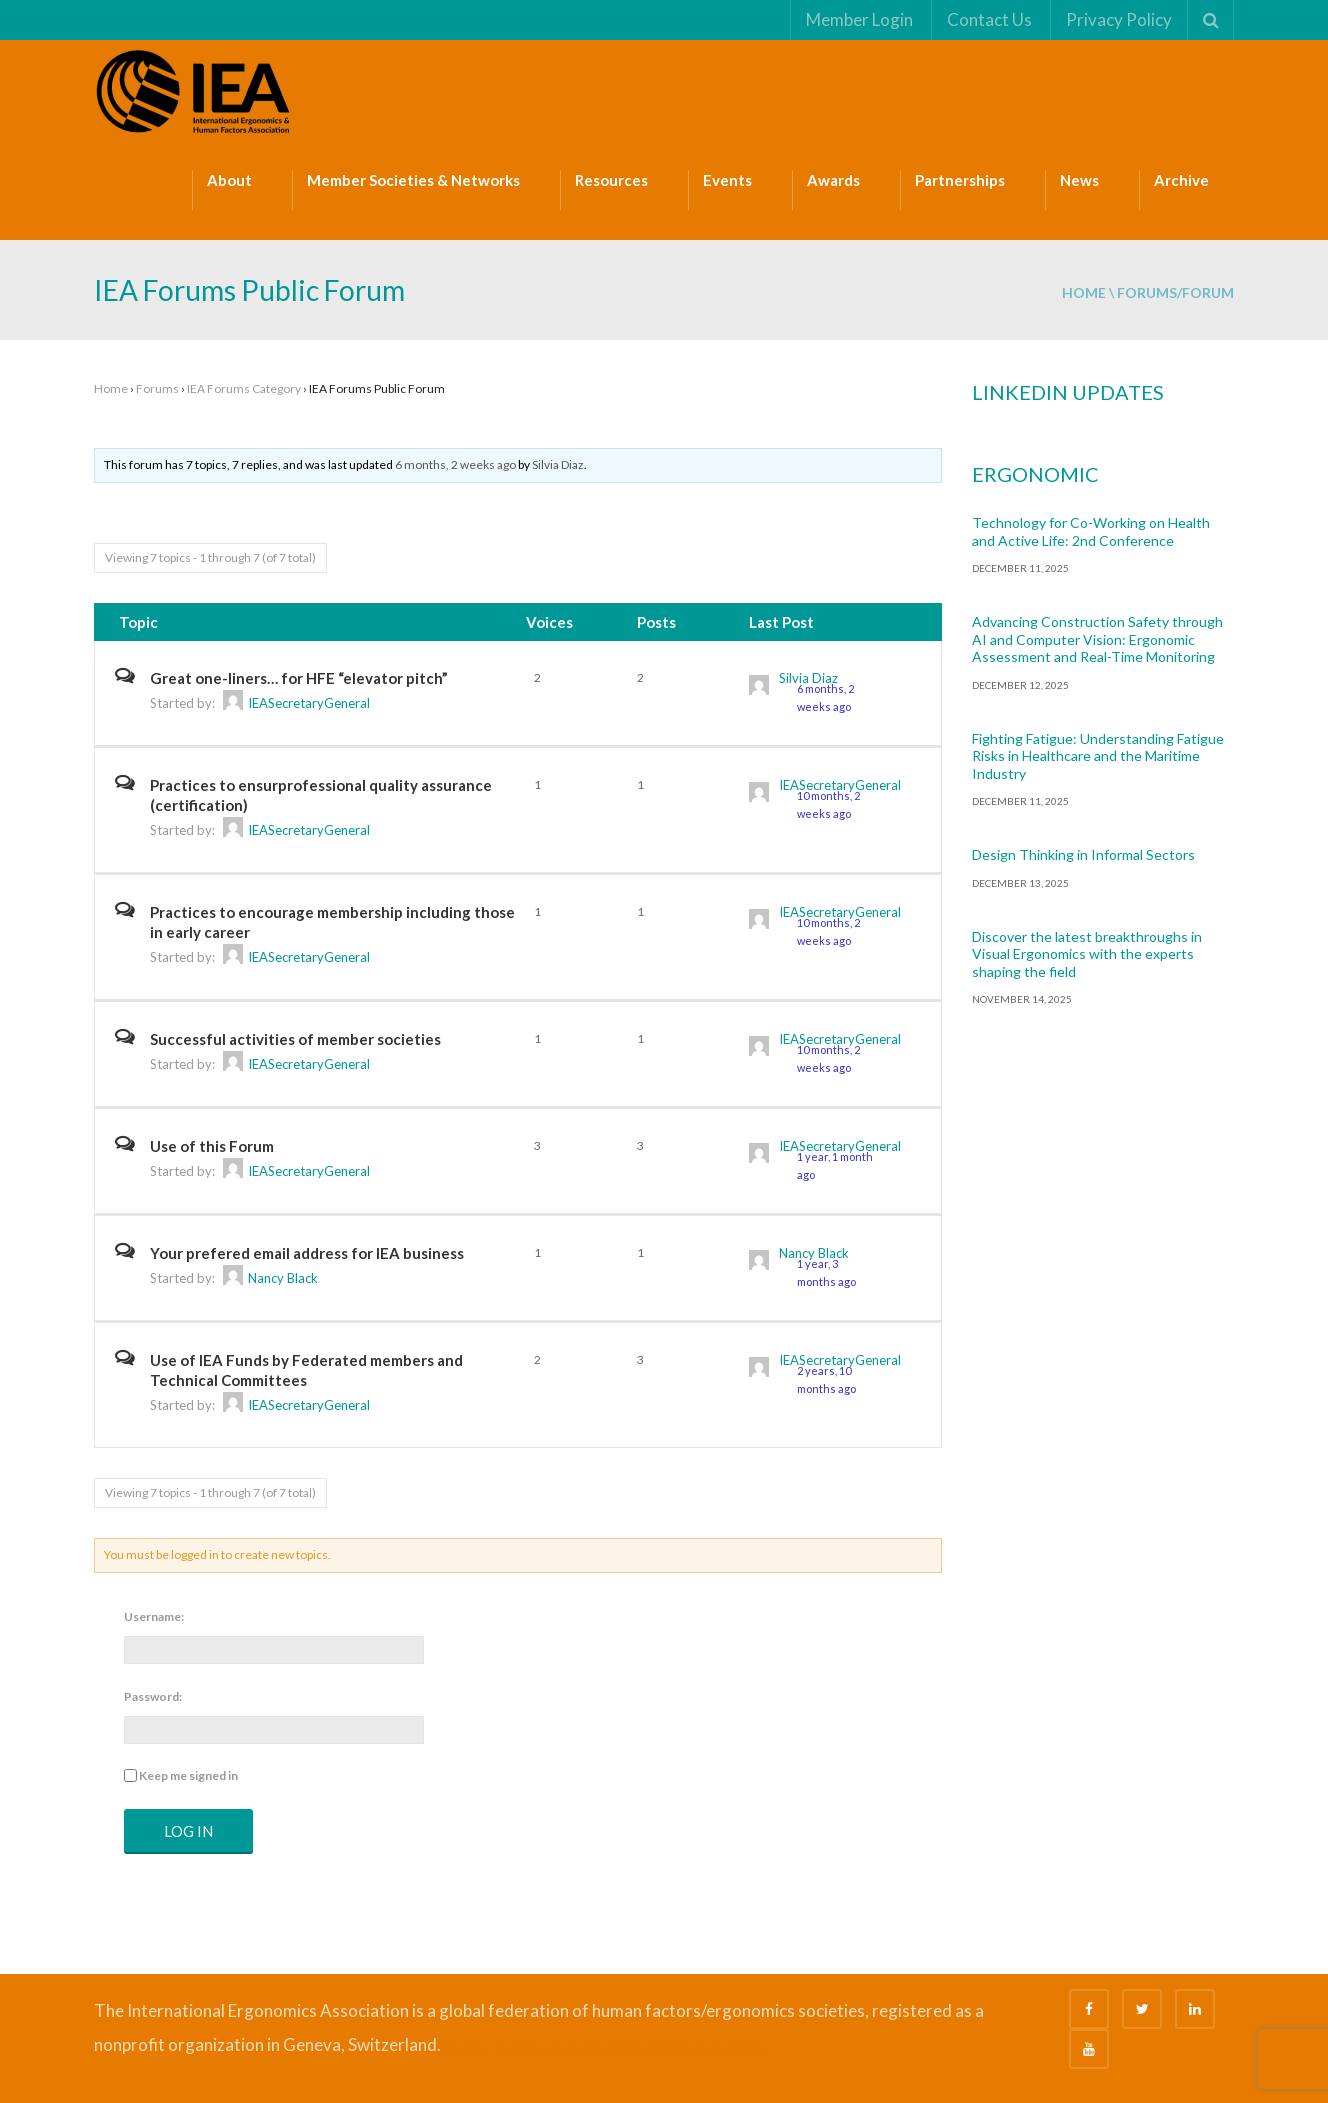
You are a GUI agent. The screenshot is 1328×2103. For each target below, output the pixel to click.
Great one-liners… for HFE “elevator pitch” (299, 678)
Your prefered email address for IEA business (307, 1253)
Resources (611, 180)
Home (1084, 292)
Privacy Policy (1118, 19)
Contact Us (988, 19)
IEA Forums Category (244, 388)
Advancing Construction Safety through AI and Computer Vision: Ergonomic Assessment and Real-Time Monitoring (1097, 639)
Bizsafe (452, 2048)
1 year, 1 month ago (835, 1165)
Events (727, 180)
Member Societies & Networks (413, 180)
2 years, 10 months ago (826, 1379)
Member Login (858, 19)
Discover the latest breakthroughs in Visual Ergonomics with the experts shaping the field (1087, 954)
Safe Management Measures (540, 2048)
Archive (1181, 180)
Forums (157, 388)
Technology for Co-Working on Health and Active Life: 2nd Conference (1091, 531)
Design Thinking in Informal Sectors (1083, 854)
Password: (153, 1696)
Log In (188, 1831)
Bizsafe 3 (479, 2048)
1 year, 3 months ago (826, 1272)
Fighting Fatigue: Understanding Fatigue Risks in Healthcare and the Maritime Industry (1098, 756)
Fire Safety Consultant (732, 2048)
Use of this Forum (212, 1146)
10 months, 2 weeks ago (828, 804)
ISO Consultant (672, 2048)
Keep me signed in (188, 1775)
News (1079, 180)
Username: (154, 1616)
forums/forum (1175, 292)
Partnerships (960, 180)
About (229, 180)
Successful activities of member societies (295, 1039)
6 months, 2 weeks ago (455, 464)
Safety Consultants (616, 2048)
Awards (833, 180)
